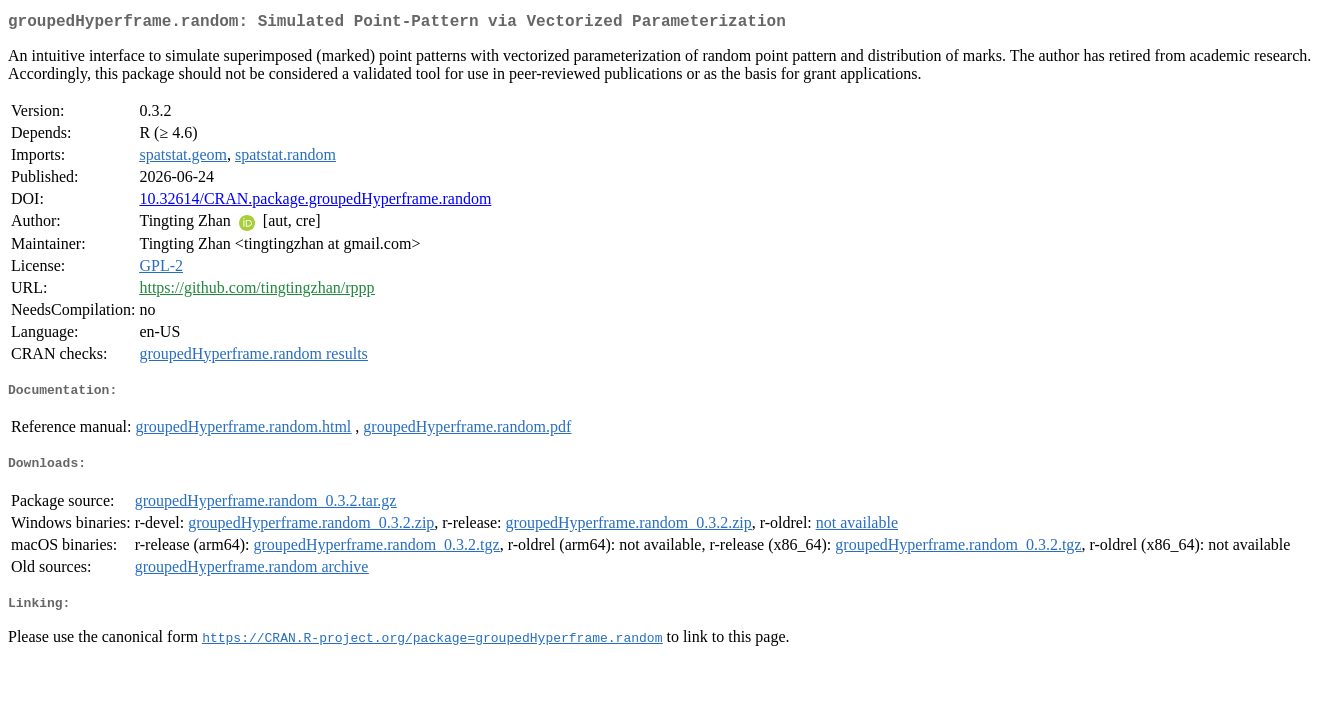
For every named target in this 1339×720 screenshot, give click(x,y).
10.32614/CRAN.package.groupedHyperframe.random (315, 202)
